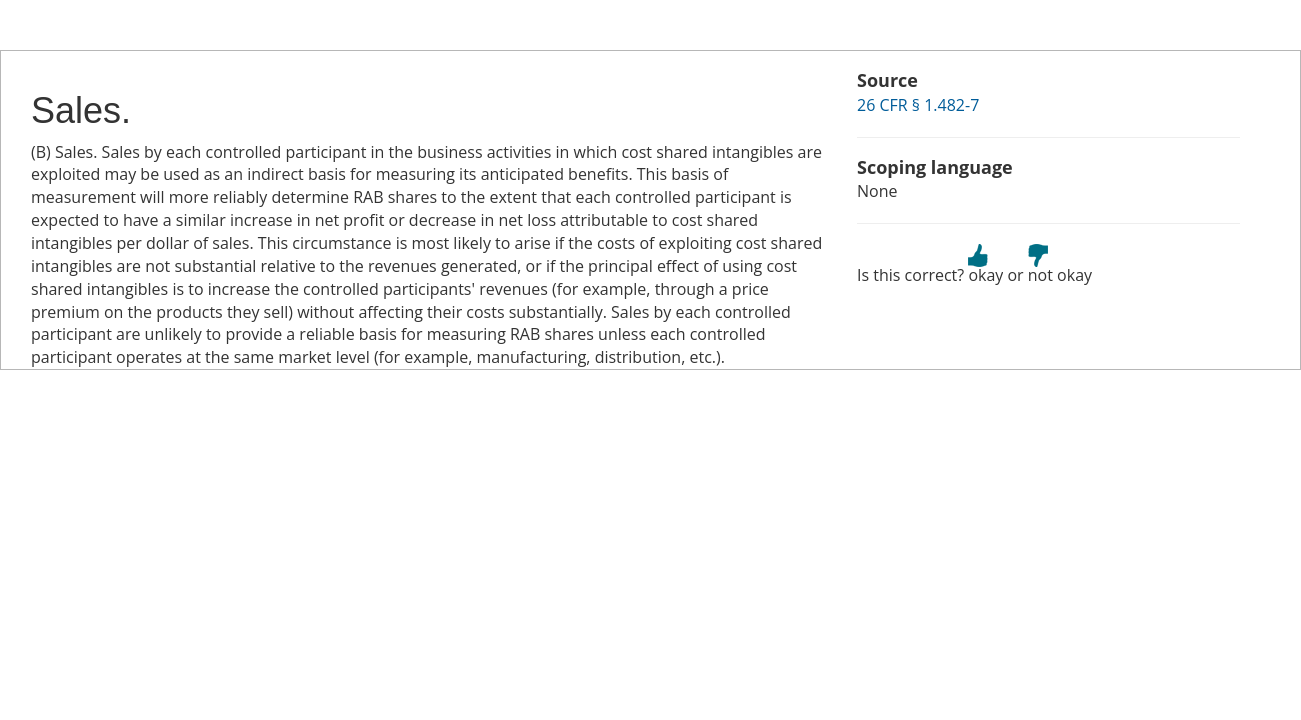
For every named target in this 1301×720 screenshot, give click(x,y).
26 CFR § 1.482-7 (918, 105)
